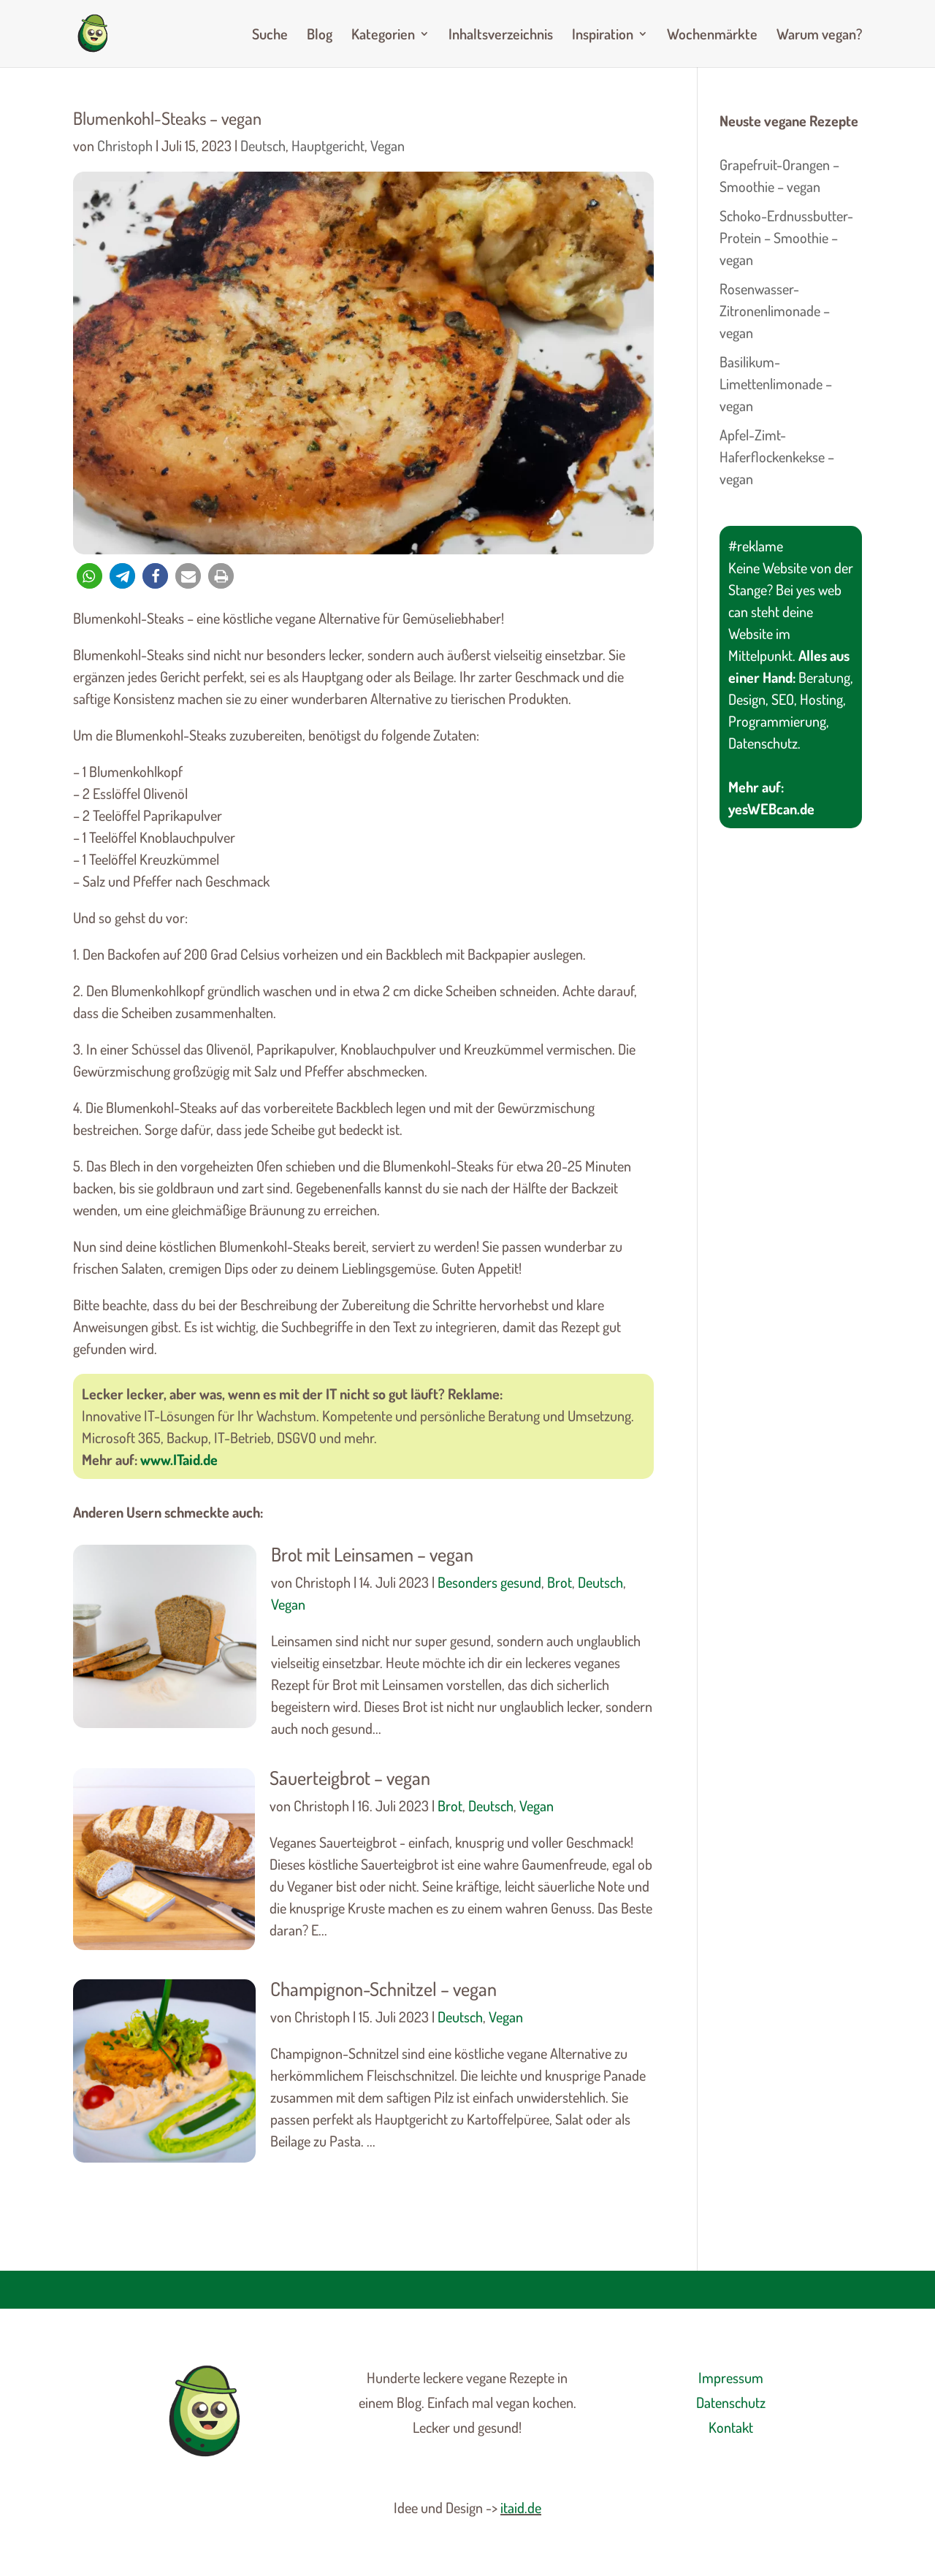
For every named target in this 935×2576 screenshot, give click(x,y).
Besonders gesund (489, 1581)
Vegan (387, 145)
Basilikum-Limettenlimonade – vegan (776, 383)
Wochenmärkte (712, 35)
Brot (559, 1581)
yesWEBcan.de (771, 808)
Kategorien (383, 35)
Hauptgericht (328, 145)
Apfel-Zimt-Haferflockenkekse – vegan (777, 456)
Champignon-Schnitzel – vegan (383, 1988)
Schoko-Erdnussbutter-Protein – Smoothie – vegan (786, 237)
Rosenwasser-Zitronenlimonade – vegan (775, 310)
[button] (89, 576)
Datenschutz (731, 2402)
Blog (319, 35)
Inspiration (602, 35)
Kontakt (731, 2427)
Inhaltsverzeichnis (501, 35)
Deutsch (263, 145)
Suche (270, 35)
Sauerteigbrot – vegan (350, 1777)
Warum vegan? (819, 35)
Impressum (730, 2377)
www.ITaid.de (179, 1459)
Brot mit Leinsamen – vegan (372, 1554)
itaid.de (520, 2507)
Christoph (125, 145)
